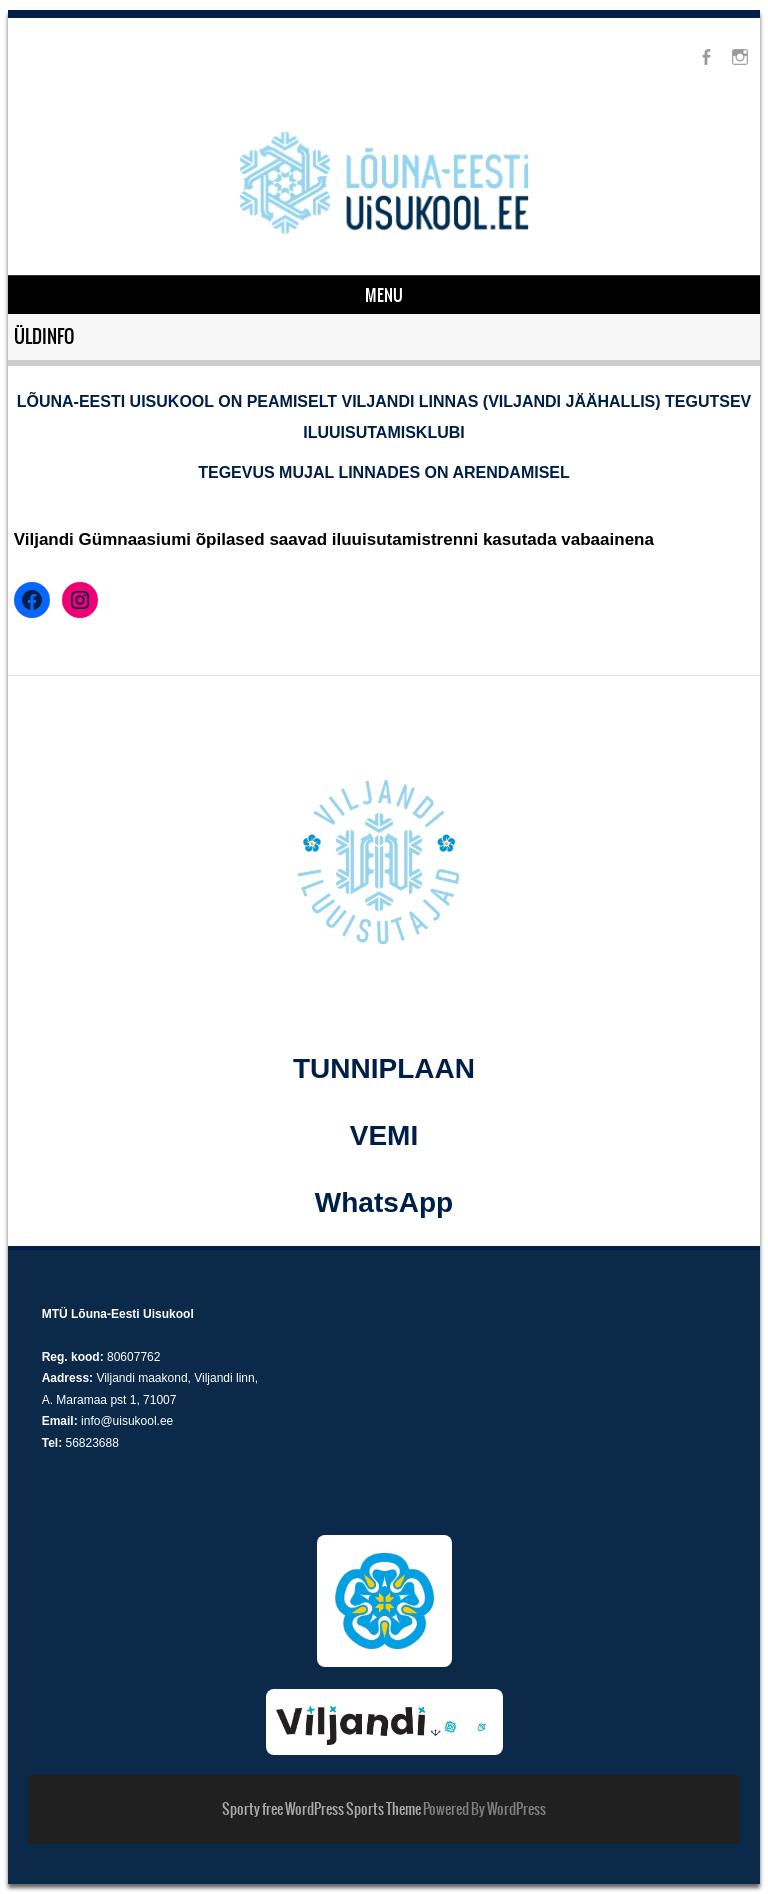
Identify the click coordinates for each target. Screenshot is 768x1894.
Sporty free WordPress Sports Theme (321, 1809)
